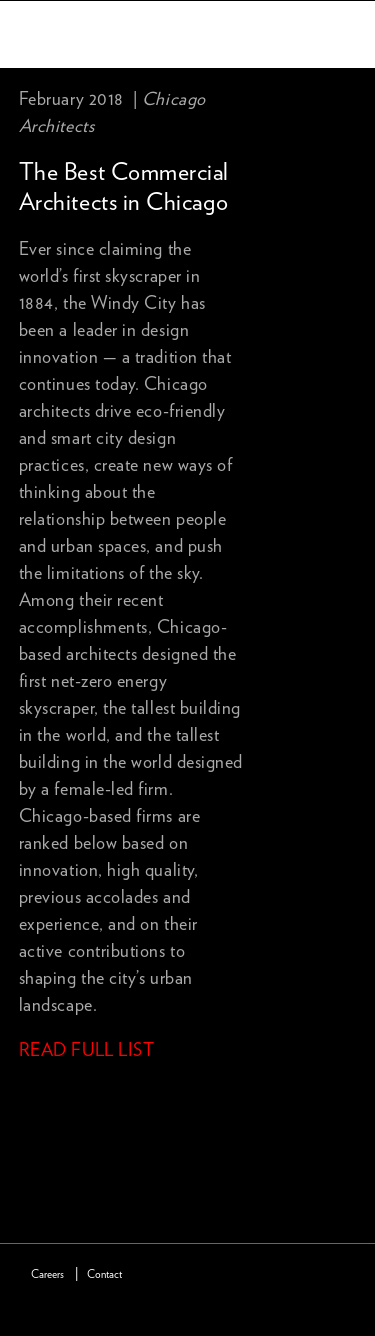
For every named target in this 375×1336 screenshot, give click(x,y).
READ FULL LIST (87, 1051)
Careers (47, 1274)
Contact (104, 1274)
